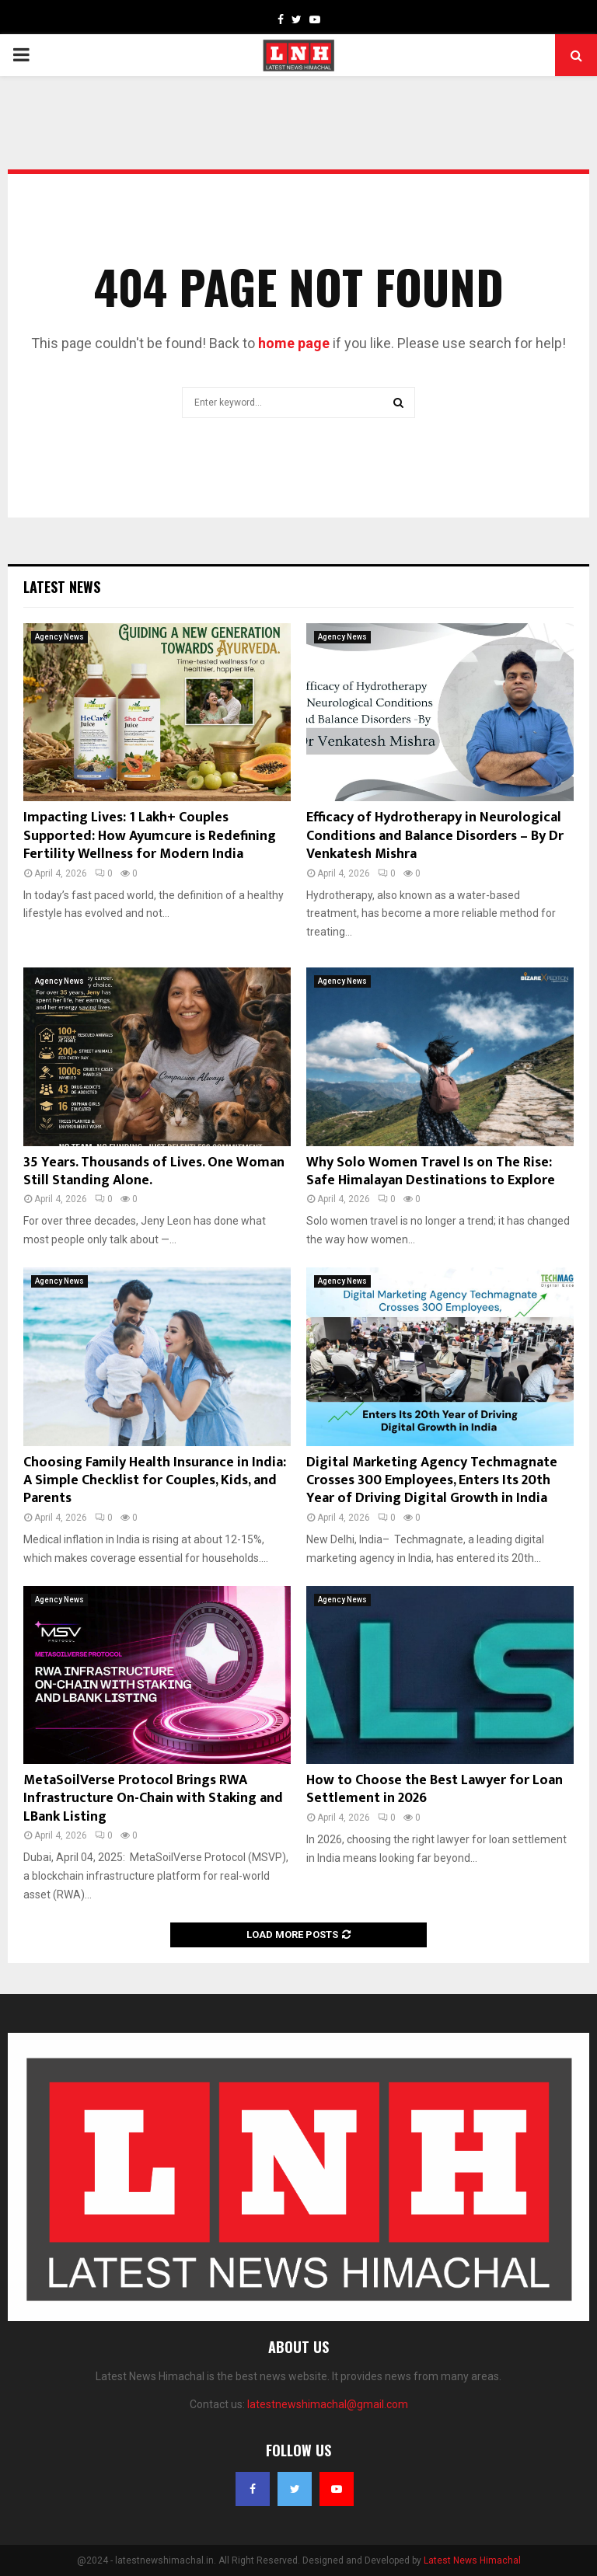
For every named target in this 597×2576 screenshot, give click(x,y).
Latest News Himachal (472, 2560)
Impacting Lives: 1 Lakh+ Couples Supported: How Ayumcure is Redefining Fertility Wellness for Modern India (149, 836)
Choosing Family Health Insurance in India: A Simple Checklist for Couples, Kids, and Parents (154, 1481)
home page (294, 343)
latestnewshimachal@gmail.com (327, 2404)
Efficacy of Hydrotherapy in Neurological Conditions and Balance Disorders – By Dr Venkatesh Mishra (435, 836)
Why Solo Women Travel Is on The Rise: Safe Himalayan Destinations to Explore (430, 1171)
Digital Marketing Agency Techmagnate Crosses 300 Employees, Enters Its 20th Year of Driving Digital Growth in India (431, 1481)
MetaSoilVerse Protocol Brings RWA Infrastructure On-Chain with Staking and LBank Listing (153, 1798)
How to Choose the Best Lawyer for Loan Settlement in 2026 (434, 1789)
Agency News (59, 637)
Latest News (61, 587)
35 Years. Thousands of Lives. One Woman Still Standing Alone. (154, 1171)
